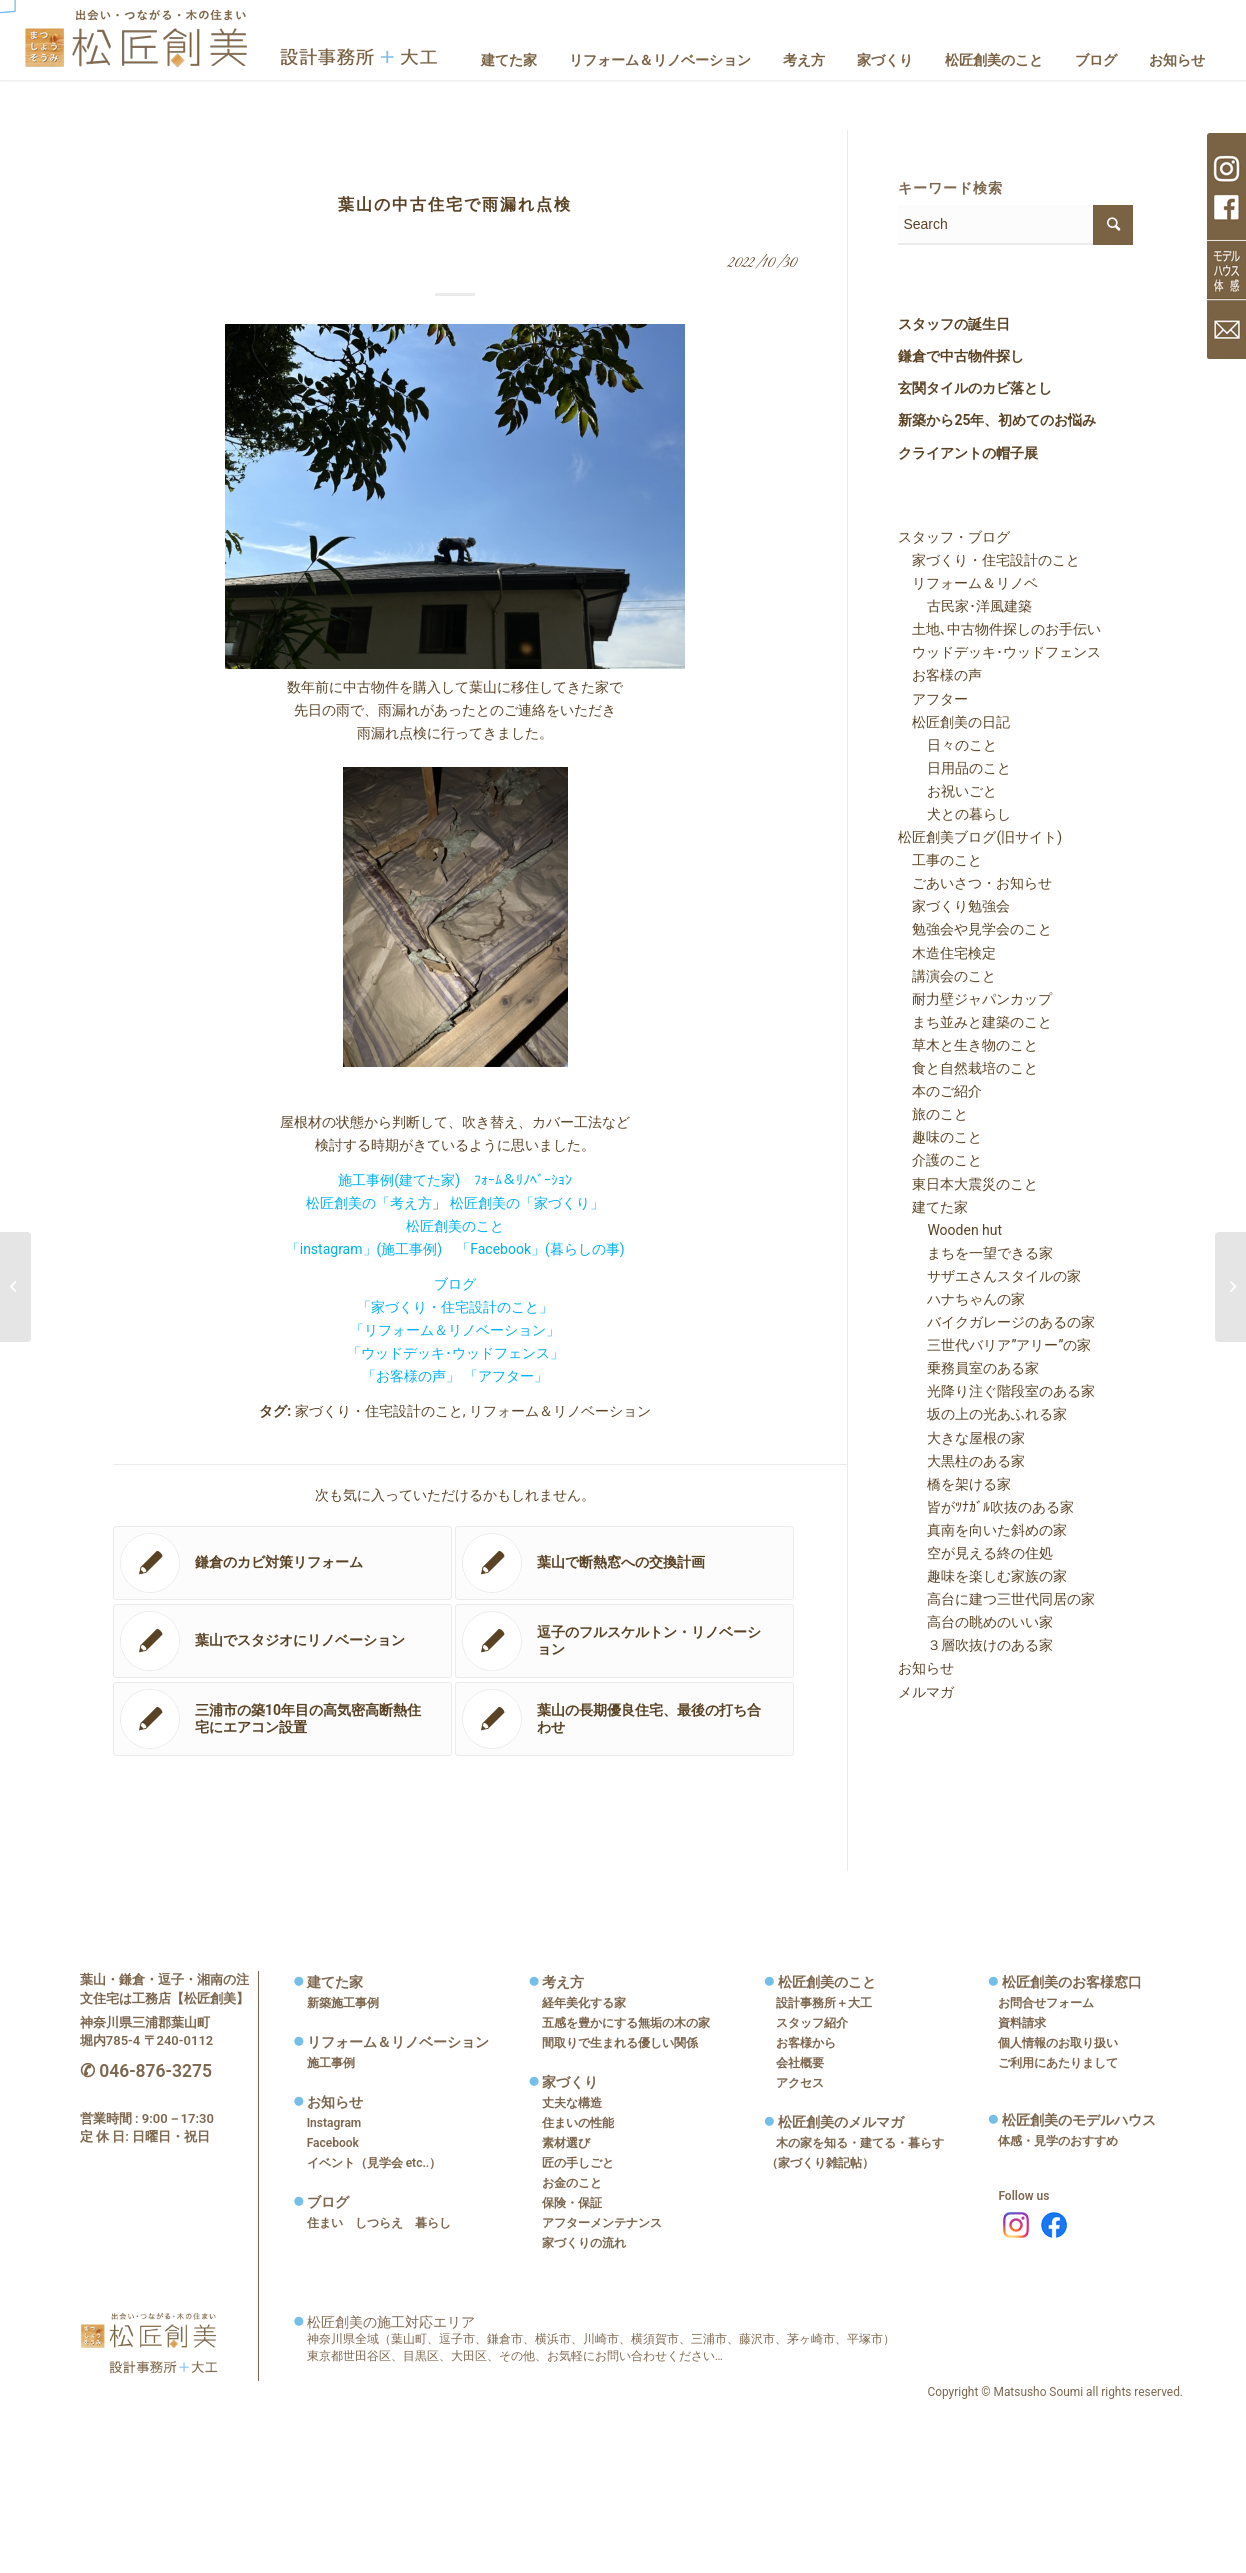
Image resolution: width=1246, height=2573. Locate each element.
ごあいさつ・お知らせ (975, 883)
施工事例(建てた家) (399, 1180)
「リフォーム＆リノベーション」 (455, 1330)
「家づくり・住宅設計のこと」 (455, 1307)
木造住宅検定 (947, 953)
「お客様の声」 (411, 1376)
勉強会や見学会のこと (975, 929)
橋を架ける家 (955, 1484)
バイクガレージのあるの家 (997, 1322)
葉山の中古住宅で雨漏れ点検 (455, 204)
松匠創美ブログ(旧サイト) (980, 837)
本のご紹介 (940, 1091)
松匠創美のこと (455, 1226)
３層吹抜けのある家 (976, 1645)
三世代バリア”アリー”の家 (995, 1345)
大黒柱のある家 (962, 1461)
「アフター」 (506, 1376)
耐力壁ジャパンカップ (975, 999)
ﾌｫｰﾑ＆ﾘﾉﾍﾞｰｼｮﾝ (523, 1180)
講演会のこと (947, 976)
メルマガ (926, 1692)
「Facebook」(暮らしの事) (540, 1249)
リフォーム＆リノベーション (560, 1411)
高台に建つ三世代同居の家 (997, 1599)
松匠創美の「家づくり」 (527, 1203)
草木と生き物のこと (968, 1045)
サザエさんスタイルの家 (990, 1276)
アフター (933, 699)
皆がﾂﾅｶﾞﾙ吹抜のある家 (986, 1507)
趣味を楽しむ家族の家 (983, 1576)
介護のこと (940, 1160)
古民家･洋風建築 (965, 606)
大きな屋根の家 (962, 1438)
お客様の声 (940, 675)
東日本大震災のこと (968, 1184)
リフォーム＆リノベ (968, 583)
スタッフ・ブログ (954, 537)
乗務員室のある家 (969, 1368)
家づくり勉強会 (954, 906)
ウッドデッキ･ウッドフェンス (999, 652)
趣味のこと (940, 1137)
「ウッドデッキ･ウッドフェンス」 (455, 1353)
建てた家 (933, 1207)
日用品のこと (955, 768)
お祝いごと (948, 791)
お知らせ (926, 1668)
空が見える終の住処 (976, 1553)
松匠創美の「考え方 (369, 1203)
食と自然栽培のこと (968, 1068)
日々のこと (948, 745)
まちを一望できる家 (976, 1253)
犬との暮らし (955, 814)
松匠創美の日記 (954, 722)
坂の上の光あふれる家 (983, 1414)
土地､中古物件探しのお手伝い (999, 629)
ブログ (455, 1284)
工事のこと (940, 860)
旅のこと (933, 1114)
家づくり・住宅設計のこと (379, 1411)
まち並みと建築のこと (975, 1022)
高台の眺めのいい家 (976, 1622)
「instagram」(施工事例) (364, 1249)
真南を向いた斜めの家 (983, 1530)
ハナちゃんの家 (962, 1299)
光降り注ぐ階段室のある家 (997, 1391)
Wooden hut (950, 1230)
